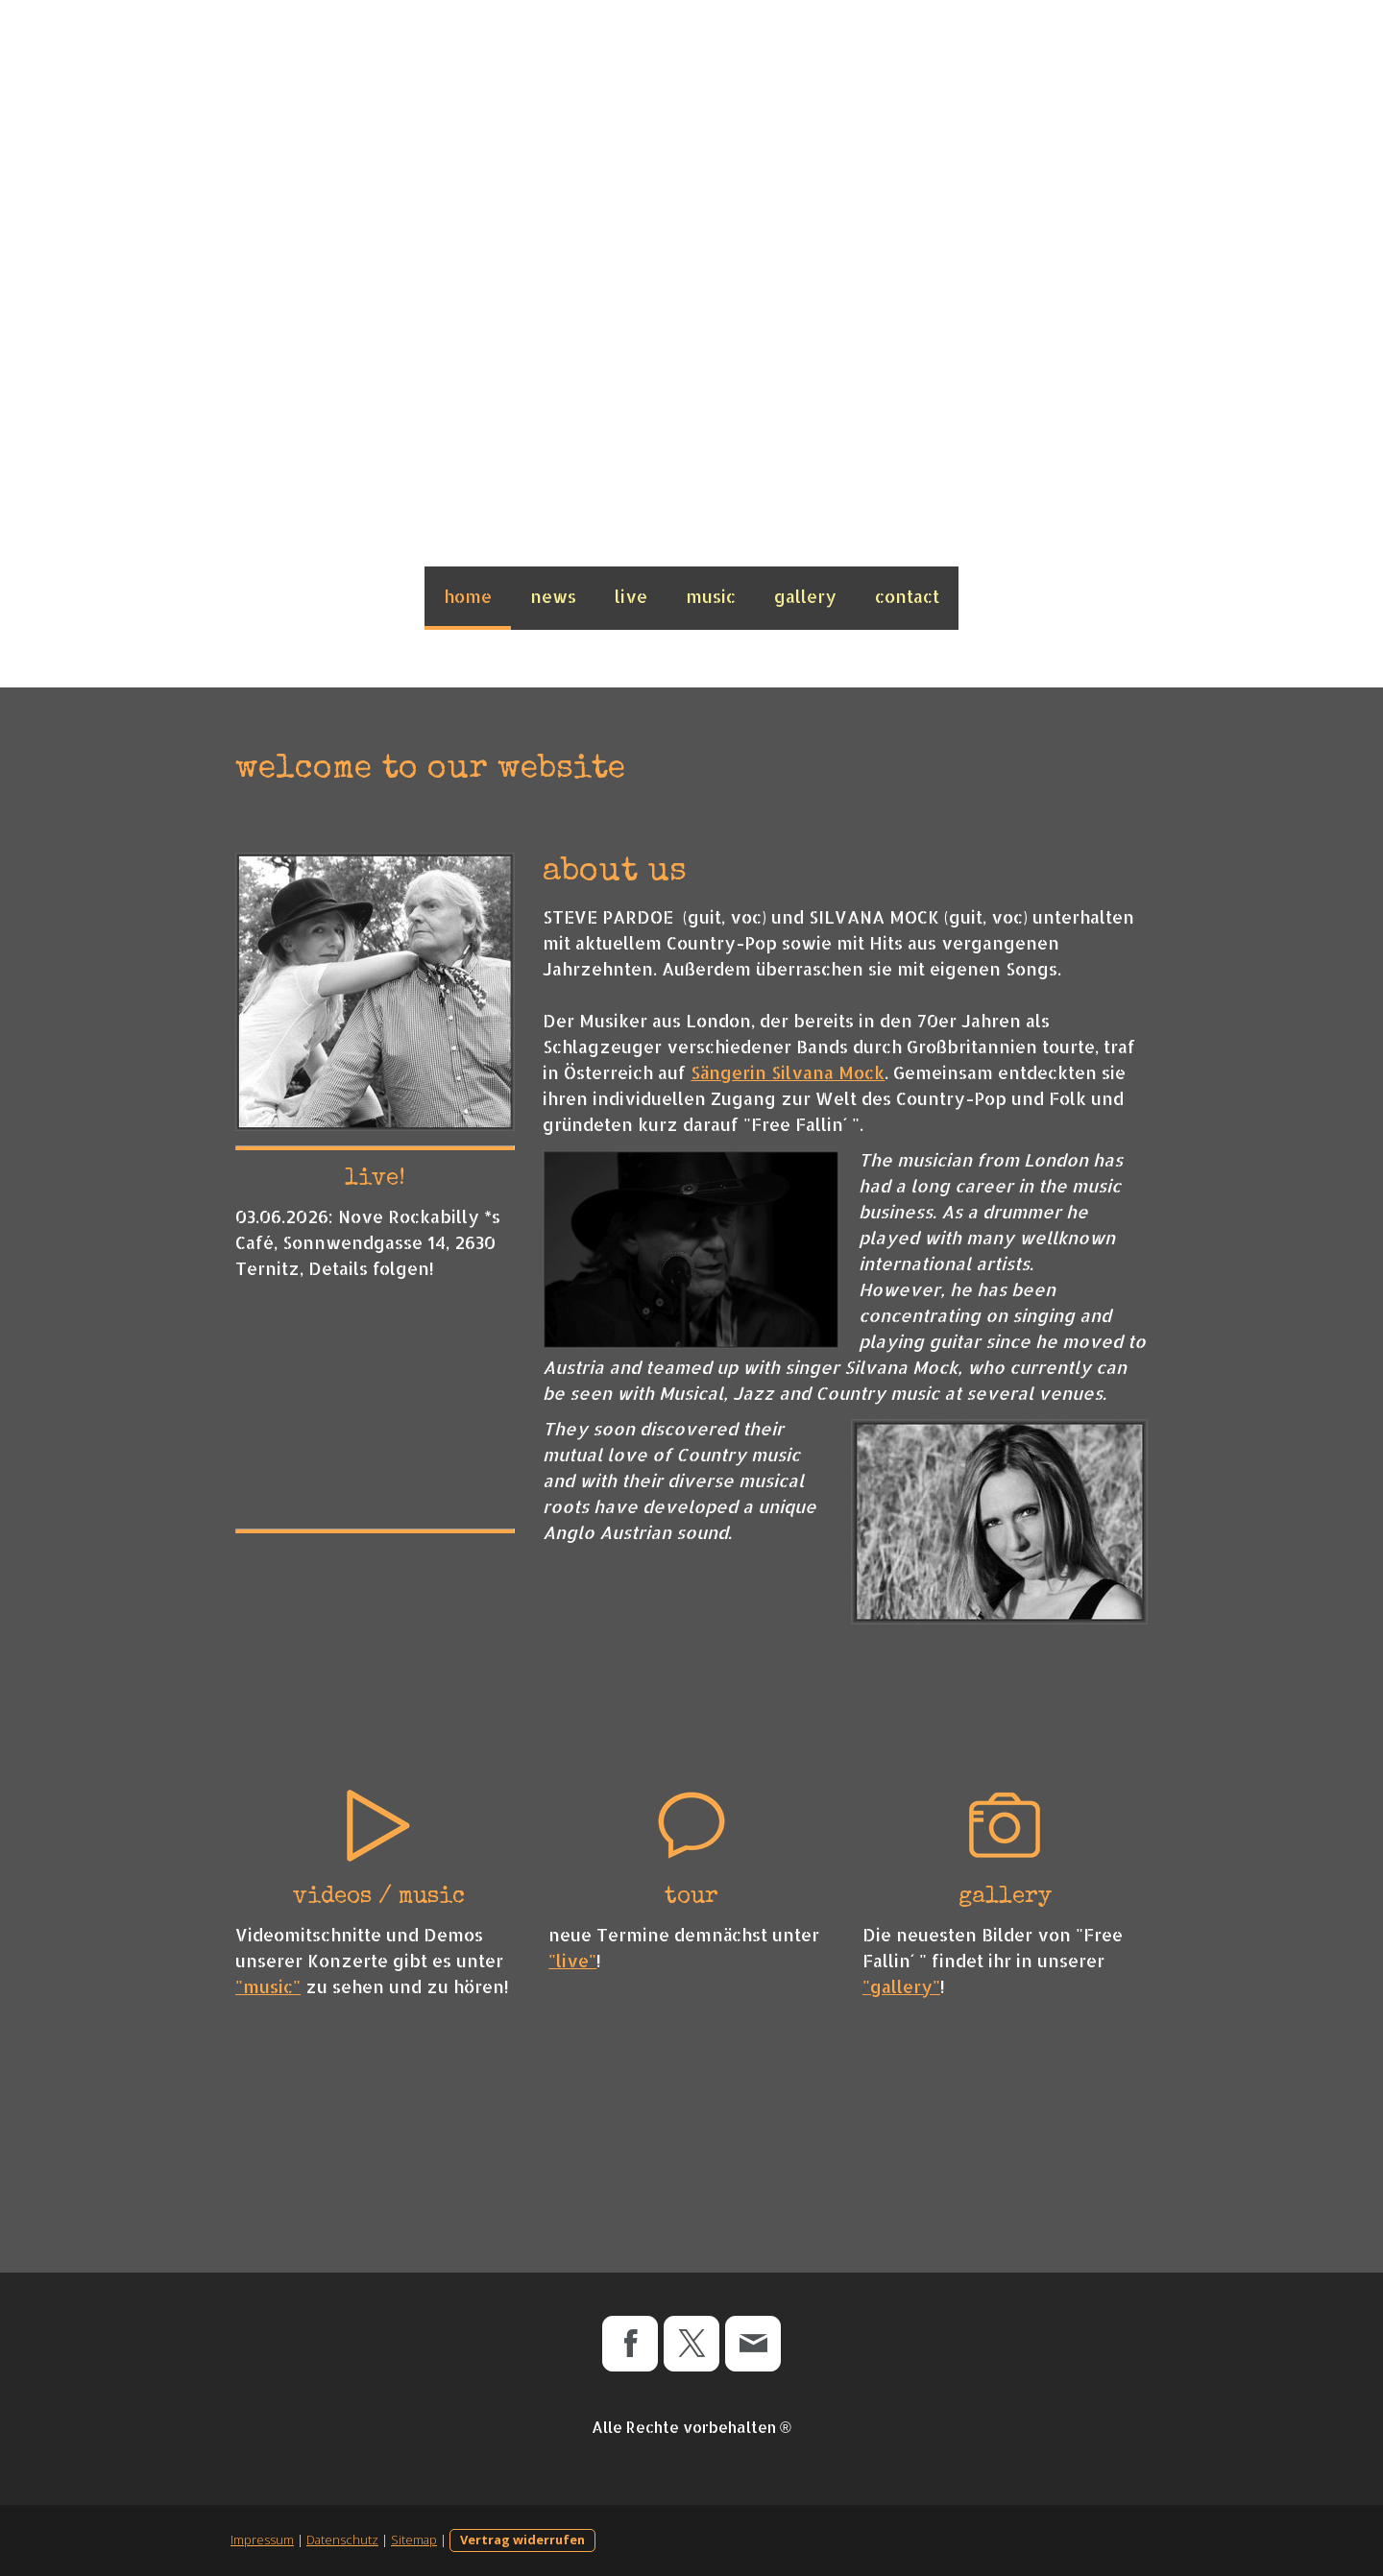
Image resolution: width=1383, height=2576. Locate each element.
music (711, 596)
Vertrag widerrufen (522, 2539)
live (631, 596)
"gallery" (901, 1986)
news (553, 596)
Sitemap (414, 2539)
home (468, 596)
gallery (805, 596)
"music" (268, 1986)
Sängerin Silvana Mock (788, 1072)
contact (907, 596)
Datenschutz (342, 2539)
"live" (572, 1960)
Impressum (262, 2539)
